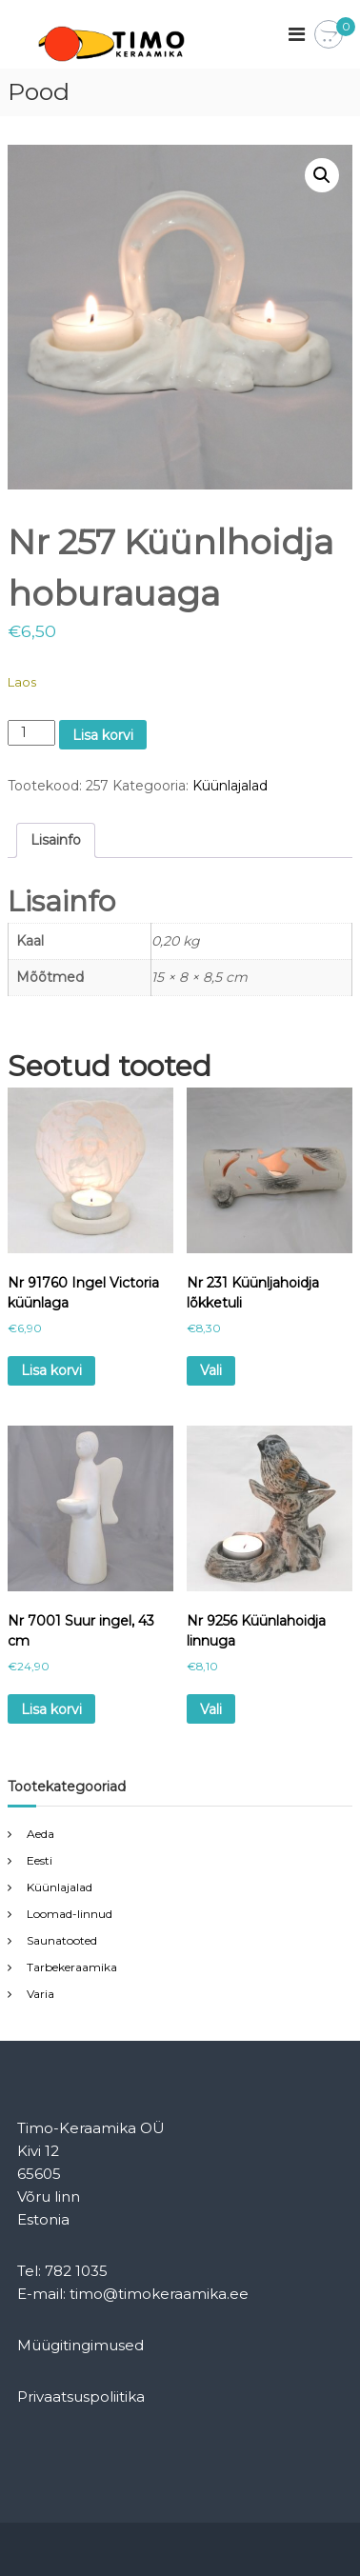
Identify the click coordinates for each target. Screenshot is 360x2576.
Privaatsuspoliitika (81, 2396)
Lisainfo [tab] (55, 840)
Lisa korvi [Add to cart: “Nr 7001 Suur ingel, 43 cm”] (51, 1709)
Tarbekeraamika (72, 1967)
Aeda (40, 1834)
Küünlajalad (230, 785)
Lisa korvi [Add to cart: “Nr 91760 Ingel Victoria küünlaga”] (51, 1370)
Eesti (39, 1860)
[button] (322, 175)
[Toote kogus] (32, 733)
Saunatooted (62, 1940)
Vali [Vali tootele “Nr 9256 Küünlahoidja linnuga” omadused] (211, 1709)
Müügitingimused (80, 2345)
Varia (40, 1994)
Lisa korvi (102, 735)
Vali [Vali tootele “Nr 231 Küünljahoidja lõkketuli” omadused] (211, 1370)
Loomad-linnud (69, 1914)
